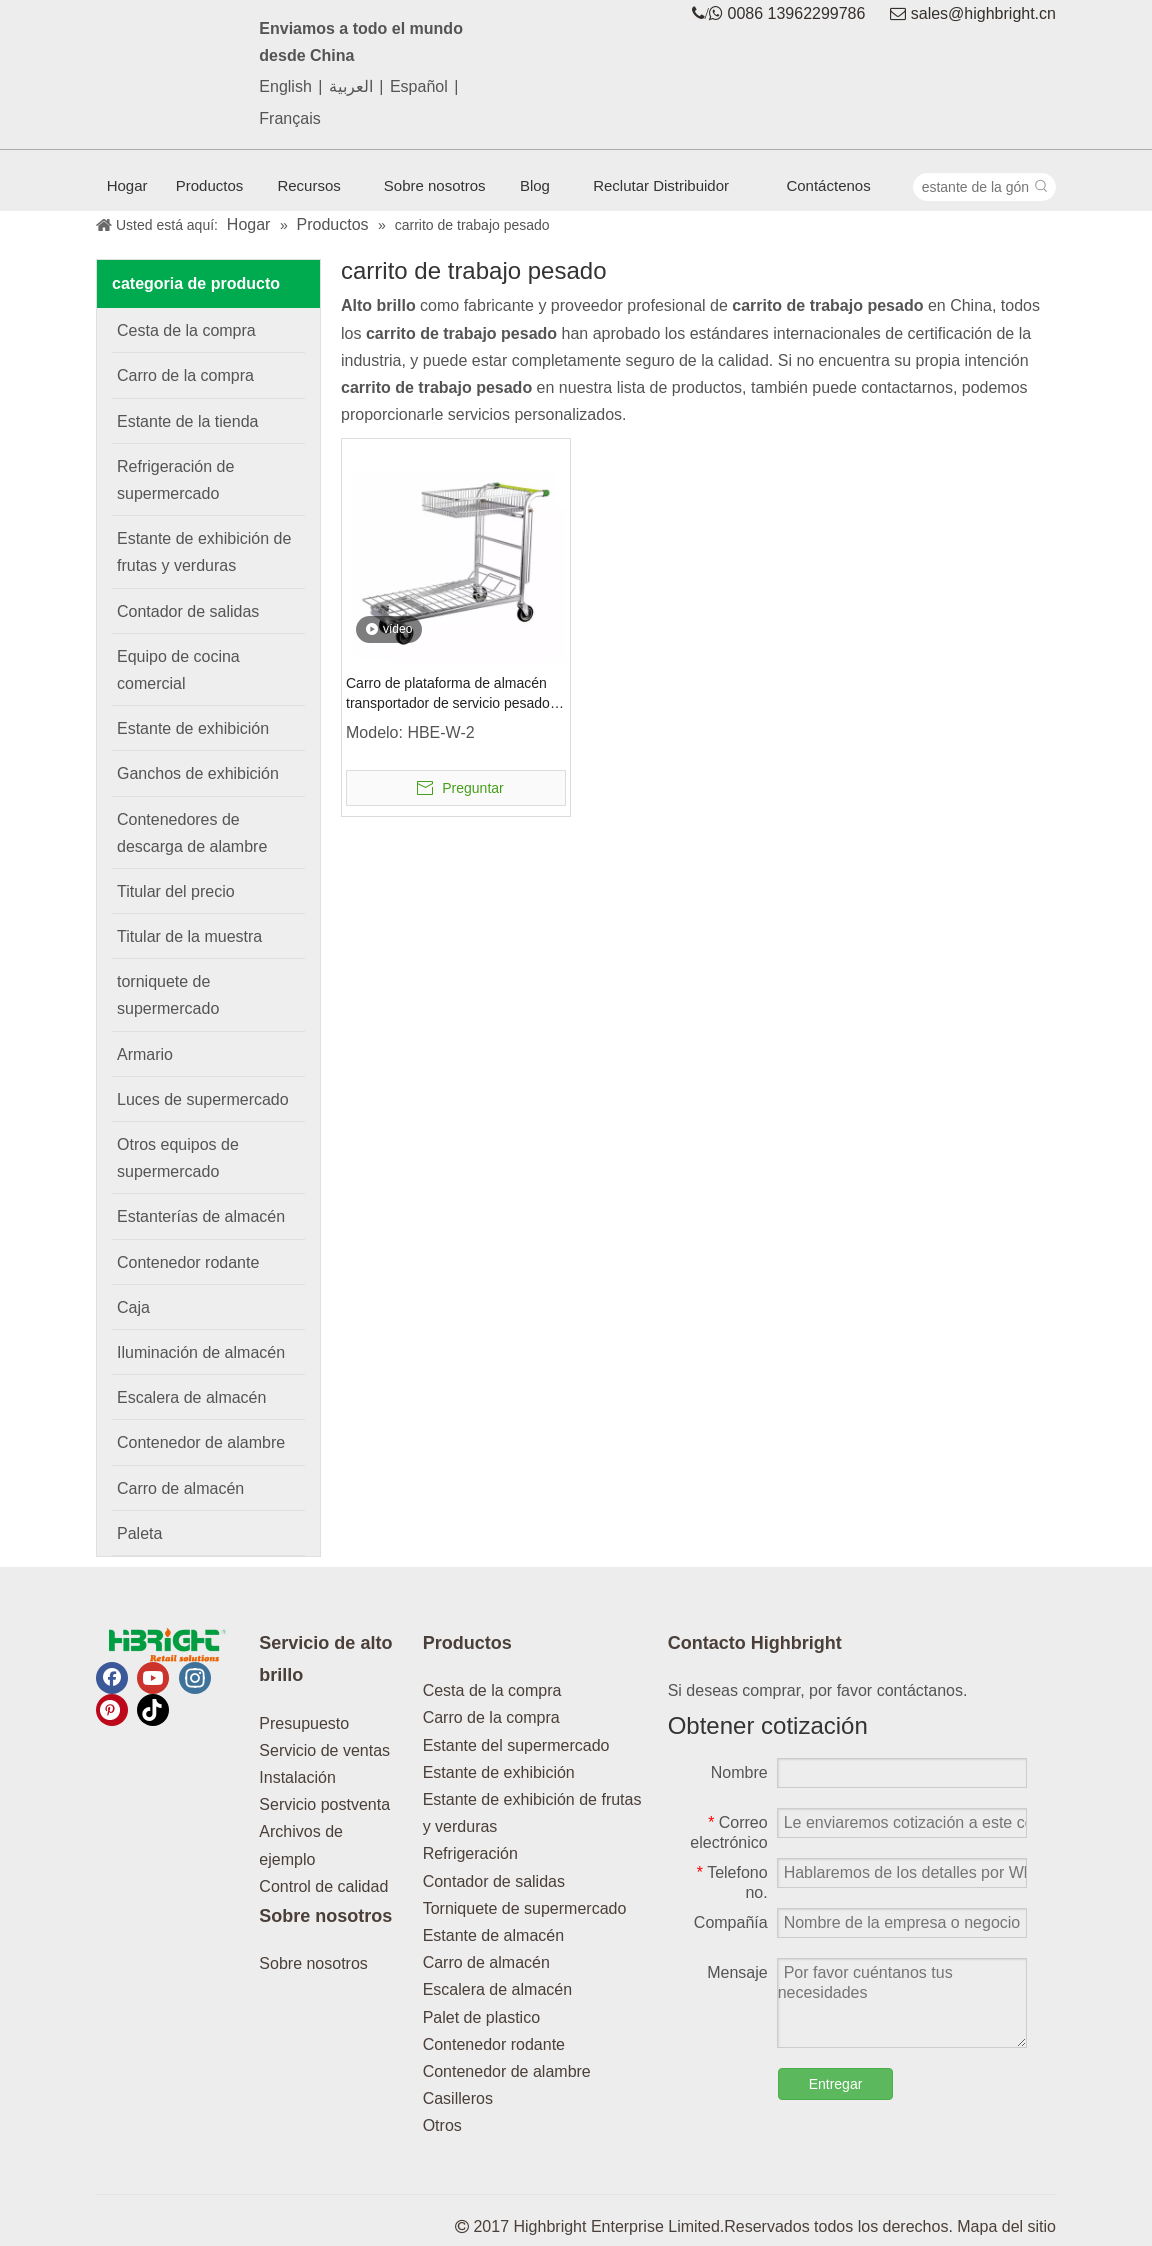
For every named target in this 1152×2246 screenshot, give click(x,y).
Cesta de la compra (492, 1690)
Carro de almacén (486, 1962)
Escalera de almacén (497, 1989)
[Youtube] (153, 1678)
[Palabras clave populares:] (1042, 187)
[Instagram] (195, 1678)
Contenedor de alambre (507, 2071)
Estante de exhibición (499, 1772)
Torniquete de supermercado (525, 1908)
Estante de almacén (493, 1935)
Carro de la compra (491, 1717)
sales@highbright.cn (983, 13)
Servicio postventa (324, 1804)
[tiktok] (153, 1710)
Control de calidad (323, 1886)
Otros (442, 2125)
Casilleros (458, 2098)
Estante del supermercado (516, 1745)
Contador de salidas (494, 1881)
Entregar (836, 2084)
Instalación (297, 1777)
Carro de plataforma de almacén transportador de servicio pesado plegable (448, 694)
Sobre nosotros (313, 1963)
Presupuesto (304, 1723)
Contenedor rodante (494, 2044)
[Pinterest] (112, 1710)
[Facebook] (112, 1678)
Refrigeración (470, 1853)
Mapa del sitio (1006, 2226)
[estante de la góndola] (971, 187)
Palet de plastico (481, 2017)
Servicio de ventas (324, 1750)
